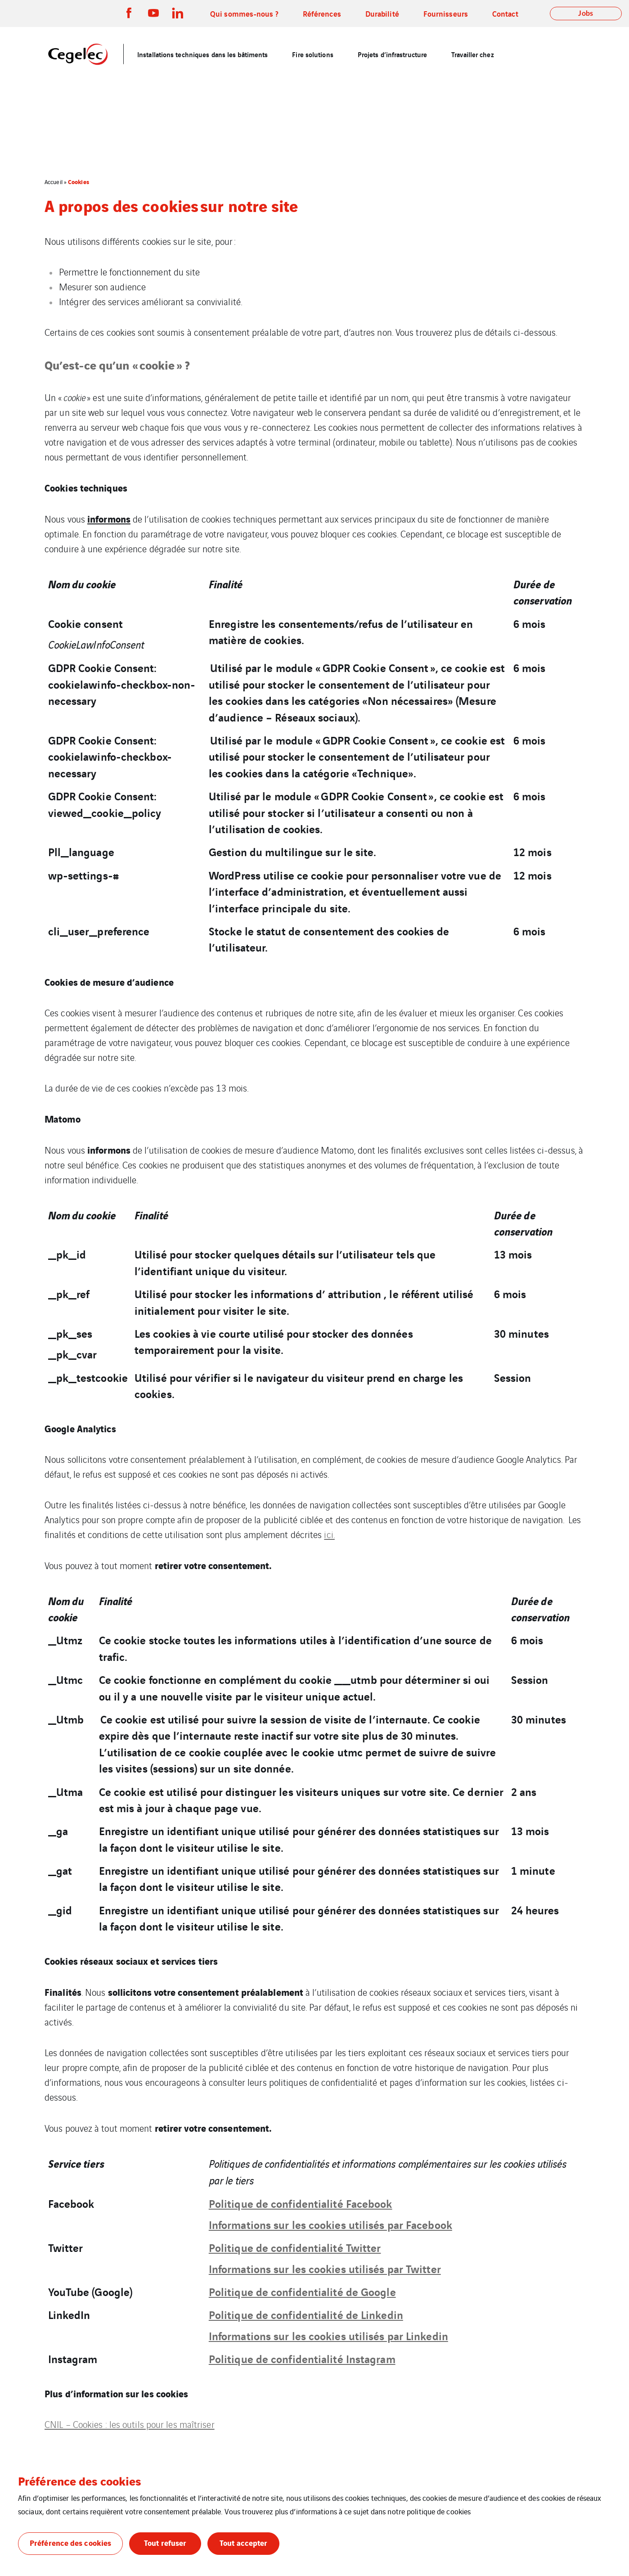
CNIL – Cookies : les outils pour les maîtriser (130, 2424)
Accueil (54, 181)
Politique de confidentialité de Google (302, 2291)
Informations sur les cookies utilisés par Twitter (325, 2268)
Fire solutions (312, 54)
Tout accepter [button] (243, 2542)
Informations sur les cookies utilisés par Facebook (330, 2224)
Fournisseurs (445, 13)
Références (322, 13)
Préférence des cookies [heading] (79, 2480)
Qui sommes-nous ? (244, 13)
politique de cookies (439, 2511)
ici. (329, 1534)
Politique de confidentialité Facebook (300, 2203)
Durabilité (382, 13)
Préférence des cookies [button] (70, 2542)
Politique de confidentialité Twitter (295, 2247)
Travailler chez (472, 54)
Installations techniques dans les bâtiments (202, 54)
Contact (505, 13)
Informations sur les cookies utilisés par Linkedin (328, 2335)
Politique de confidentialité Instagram (302, 2358)
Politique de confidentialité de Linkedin (306, 2314)
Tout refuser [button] (165, 2542)
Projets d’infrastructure (392, 54)
